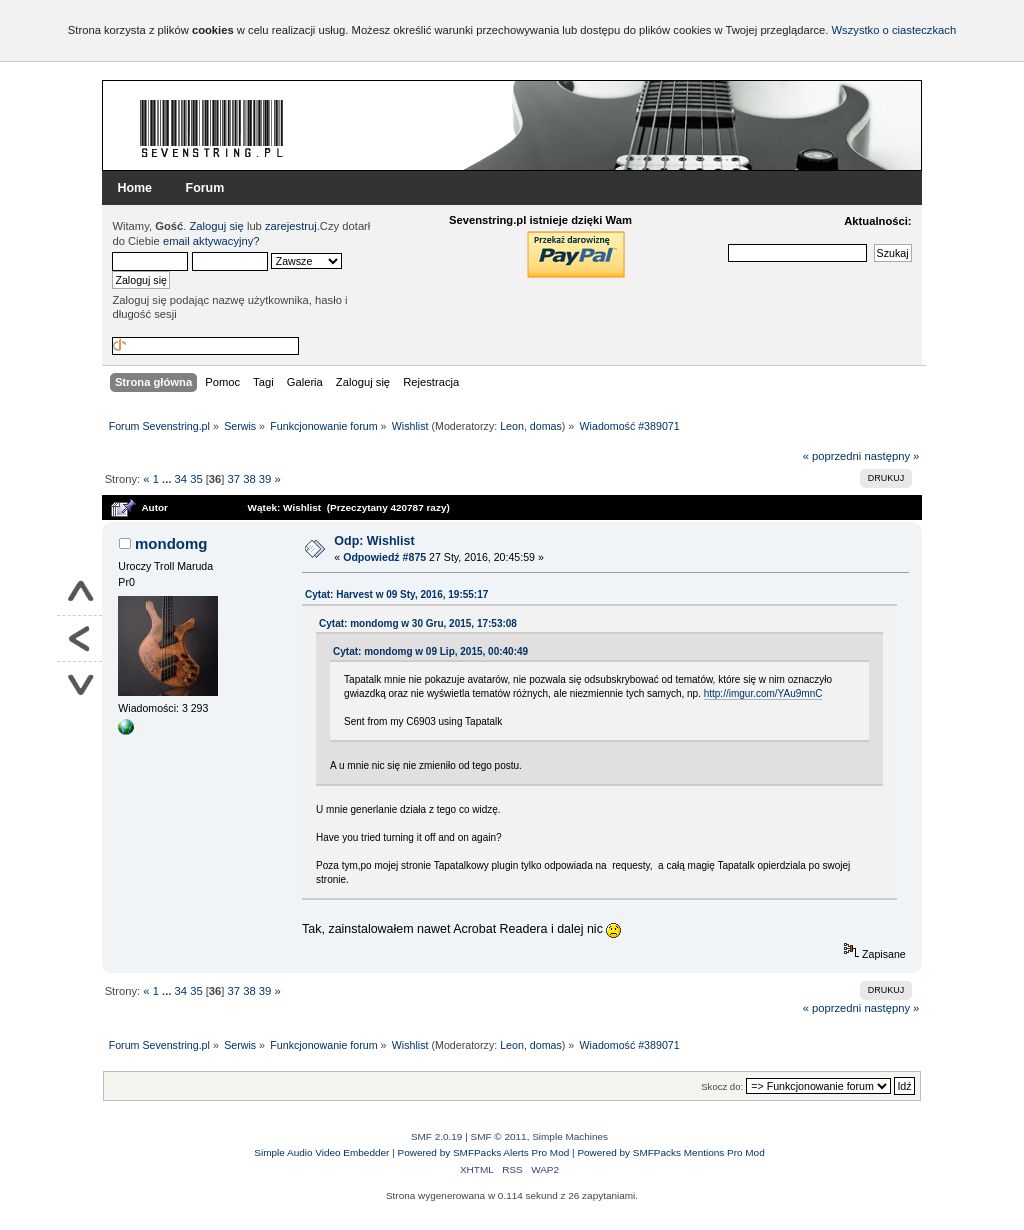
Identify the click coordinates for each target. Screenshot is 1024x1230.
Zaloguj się (217, 226)
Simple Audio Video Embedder (321, 1152)
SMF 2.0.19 (437, 1136)
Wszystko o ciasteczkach (893, 30)
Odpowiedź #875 (384, 557)
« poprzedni (832, 456)
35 (196, 479)
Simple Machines (570, 1136)
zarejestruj (291, 226)
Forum (205, 188)
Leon (512, 426)
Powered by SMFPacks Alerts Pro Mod (484, 1152)
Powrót (79, 639)
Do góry (79, 593)
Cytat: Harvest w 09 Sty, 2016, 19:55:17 (396, 594)
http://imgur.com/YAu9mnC (763, 693)
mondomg (171, 543)
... (168, 479)
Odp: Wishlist (374, 541)
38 (249, 479)
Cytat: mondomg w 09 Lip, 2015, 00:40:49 (430, 651)
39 (265, 479)
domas (546, 426)
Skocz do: (722, 1086)
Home (134, 188)
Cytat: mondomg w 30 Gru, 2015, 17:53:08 (418, 623)
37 (234, 479)
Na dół (79, 684)
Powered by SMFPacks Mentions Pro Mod (670, 1152)
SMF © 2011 (499, 1136)
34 (181, 479)
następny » (891, 456)
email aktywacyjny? (211, 241)
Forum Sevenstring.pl (212, 128)
